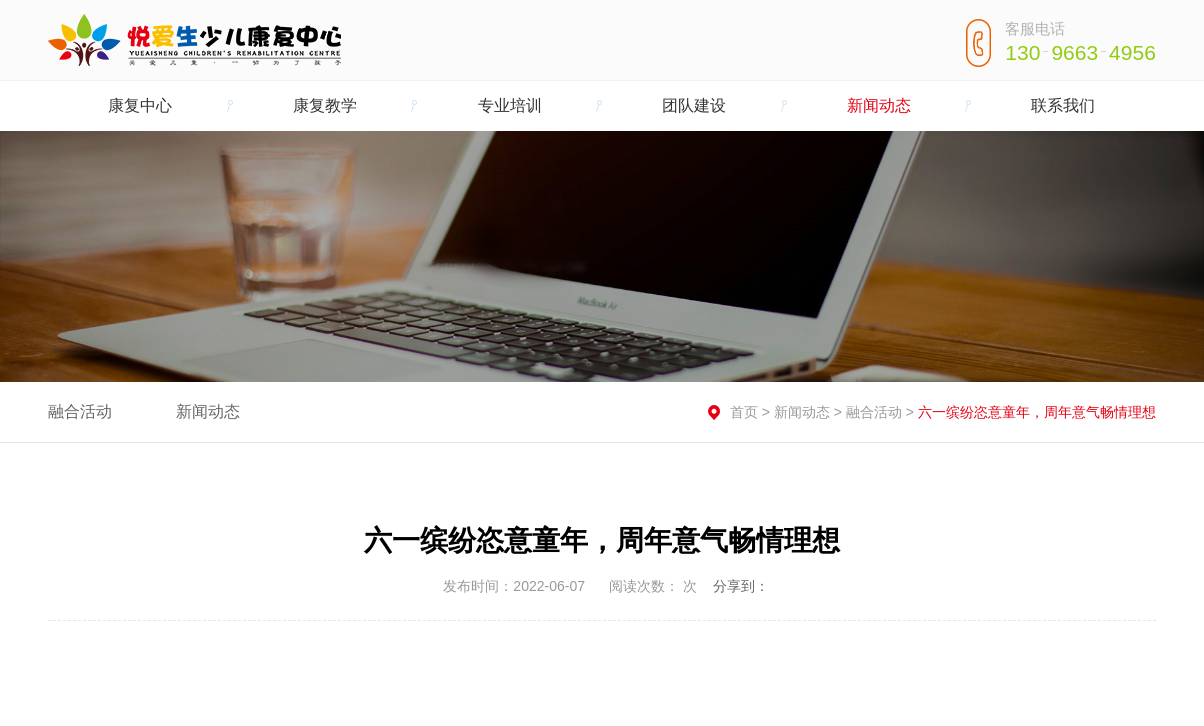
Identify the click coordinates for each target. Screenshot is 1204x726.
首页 (744, 412)
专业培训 (510, 105)
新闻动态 (879, 105)
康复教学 (325, 105)
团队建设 (694, 105)
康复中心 (140, 105)
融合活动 (80, 411)
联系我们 (1063, 105)
